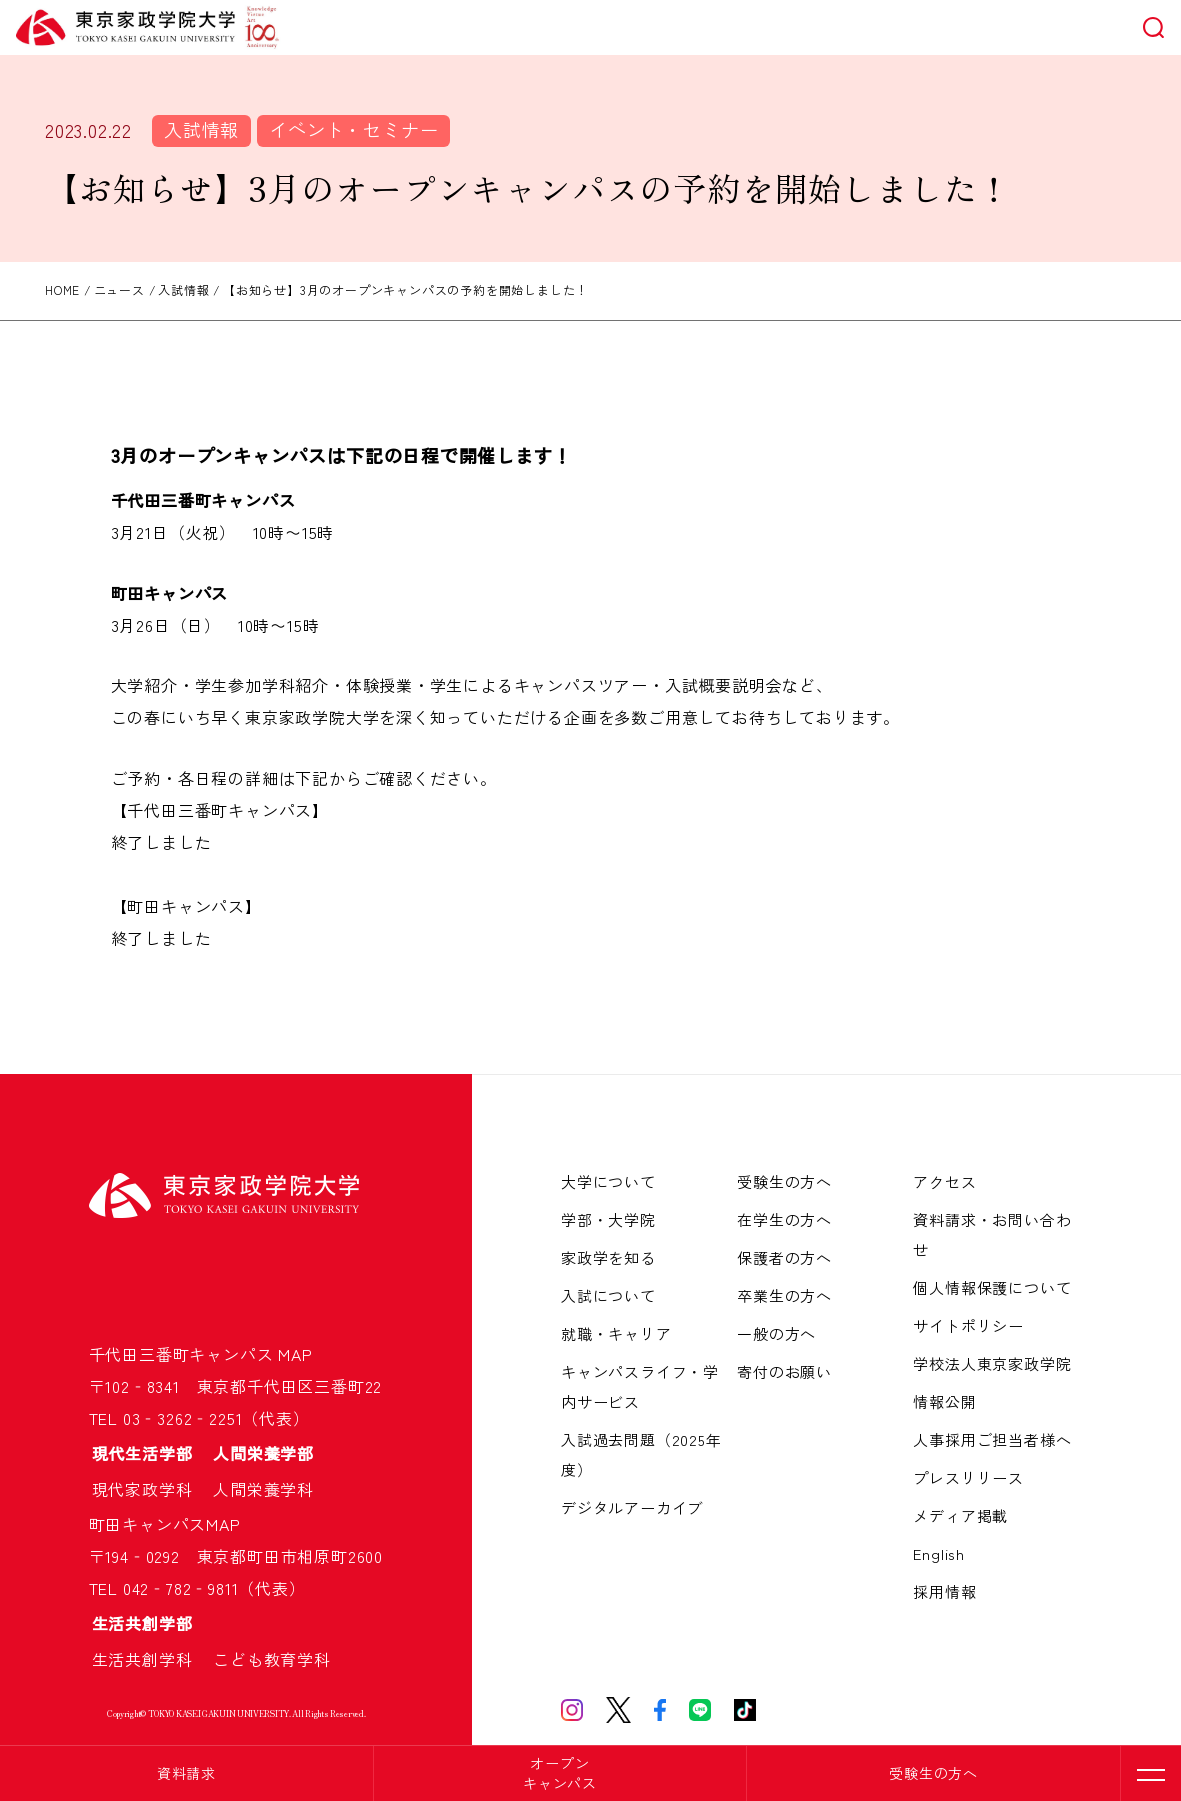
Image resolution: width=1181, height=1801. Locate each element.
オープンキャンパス (560, 1773)
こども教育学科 (272, 1659)
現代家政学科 (151, 1489)
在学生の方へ (784, 1219)
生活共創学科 (151, 1659)
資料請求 (186, 1773)
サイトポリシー (968, 1325)
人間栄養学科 (263, 1489)
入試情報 (201, 129)
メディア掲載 (960, 1515)
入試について (608, 1295)
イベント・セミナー (353, 129)
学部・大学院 (608, 1219)
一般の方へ (776, 1333)
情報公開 (944, 1401)
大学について (608, 1181)
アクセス (944, 1181)
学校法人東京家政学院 (992, 1363)
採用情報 (944, 1591)
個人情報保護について (992, 1287)
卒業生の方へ (784, 1295)
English (939, 1553)
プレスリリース (968, 1477)
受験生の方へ (933, 1773)
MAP (295, 1354)
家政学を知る (608, 1257)
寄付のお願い (784, 1371)
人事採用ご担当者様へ (992, 1439)
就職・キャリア (616, 1333)
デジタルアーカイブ (632, 1507)
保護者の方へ (784, 1257)
